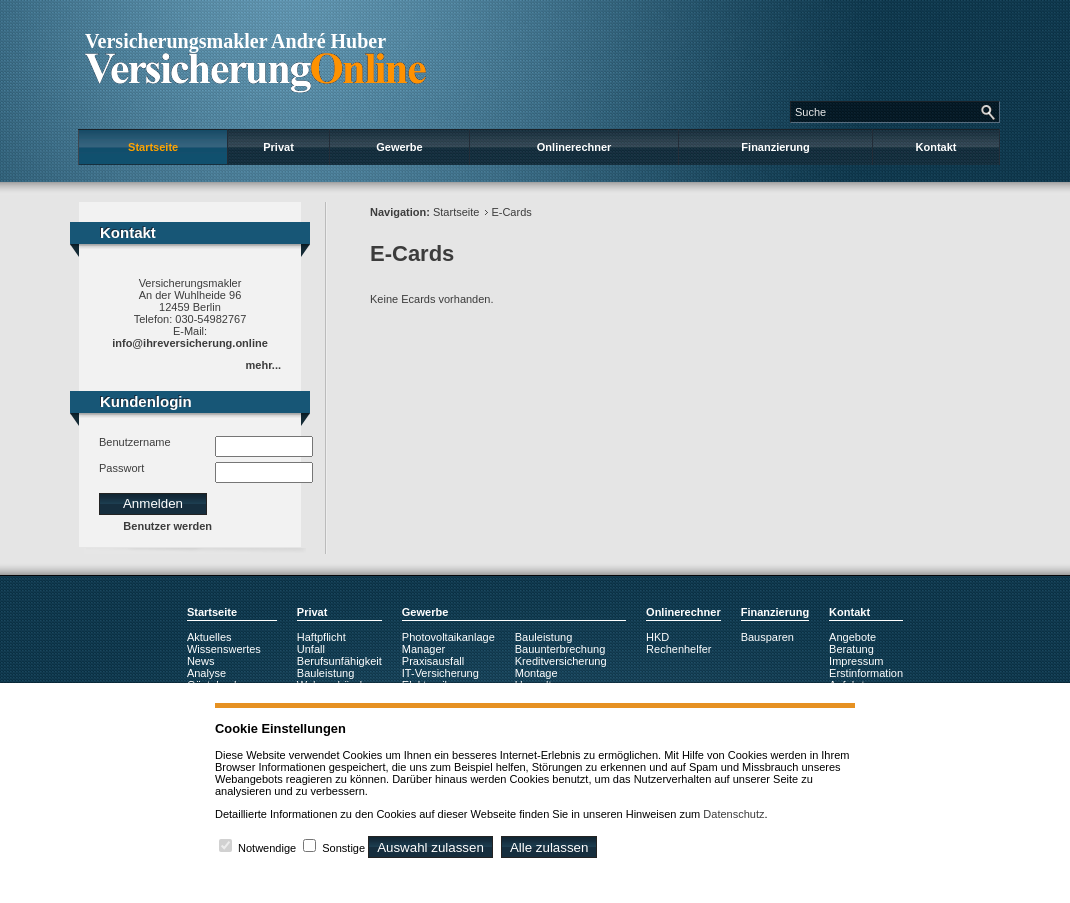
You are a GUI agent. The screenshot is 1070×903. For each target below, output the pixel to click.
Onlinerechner (574, 147)
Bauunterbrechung (560, 649)
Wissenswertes (224, 649)
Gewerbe (399, 147)
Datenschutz (733, 814)
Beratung (851, 649)
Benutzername (135, 442)
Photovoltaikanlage (448, 637)
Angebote (852, 637)
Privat (278, 147)
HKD (657, 637)
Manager (423, 649)
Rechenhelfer (678, 649)
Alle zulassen (549, 847)
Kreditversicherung (561, 661)
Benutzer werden (167, 526)
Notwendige (267, 848)
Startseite (153, 147)
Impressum (856, 661)
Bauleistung (326, 673)
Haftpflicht (321, 637)
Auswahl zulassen (430, 847)
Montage (536, 673)
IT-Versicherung (440, 673)
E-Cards (511, 212)
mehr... (263, 365)
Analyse (206, 673)
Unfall (311, 649)
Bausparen (767, 637)
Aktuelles (209, 637)
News (201, 661)
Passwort (121, 468)
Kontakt (936, 147)
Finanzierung (775, 147)
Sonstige (343, 848)
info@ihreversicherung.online (190, 343)
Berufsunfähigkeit (339, 661)
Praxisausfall (433, 661)
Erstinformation (866, 673)
